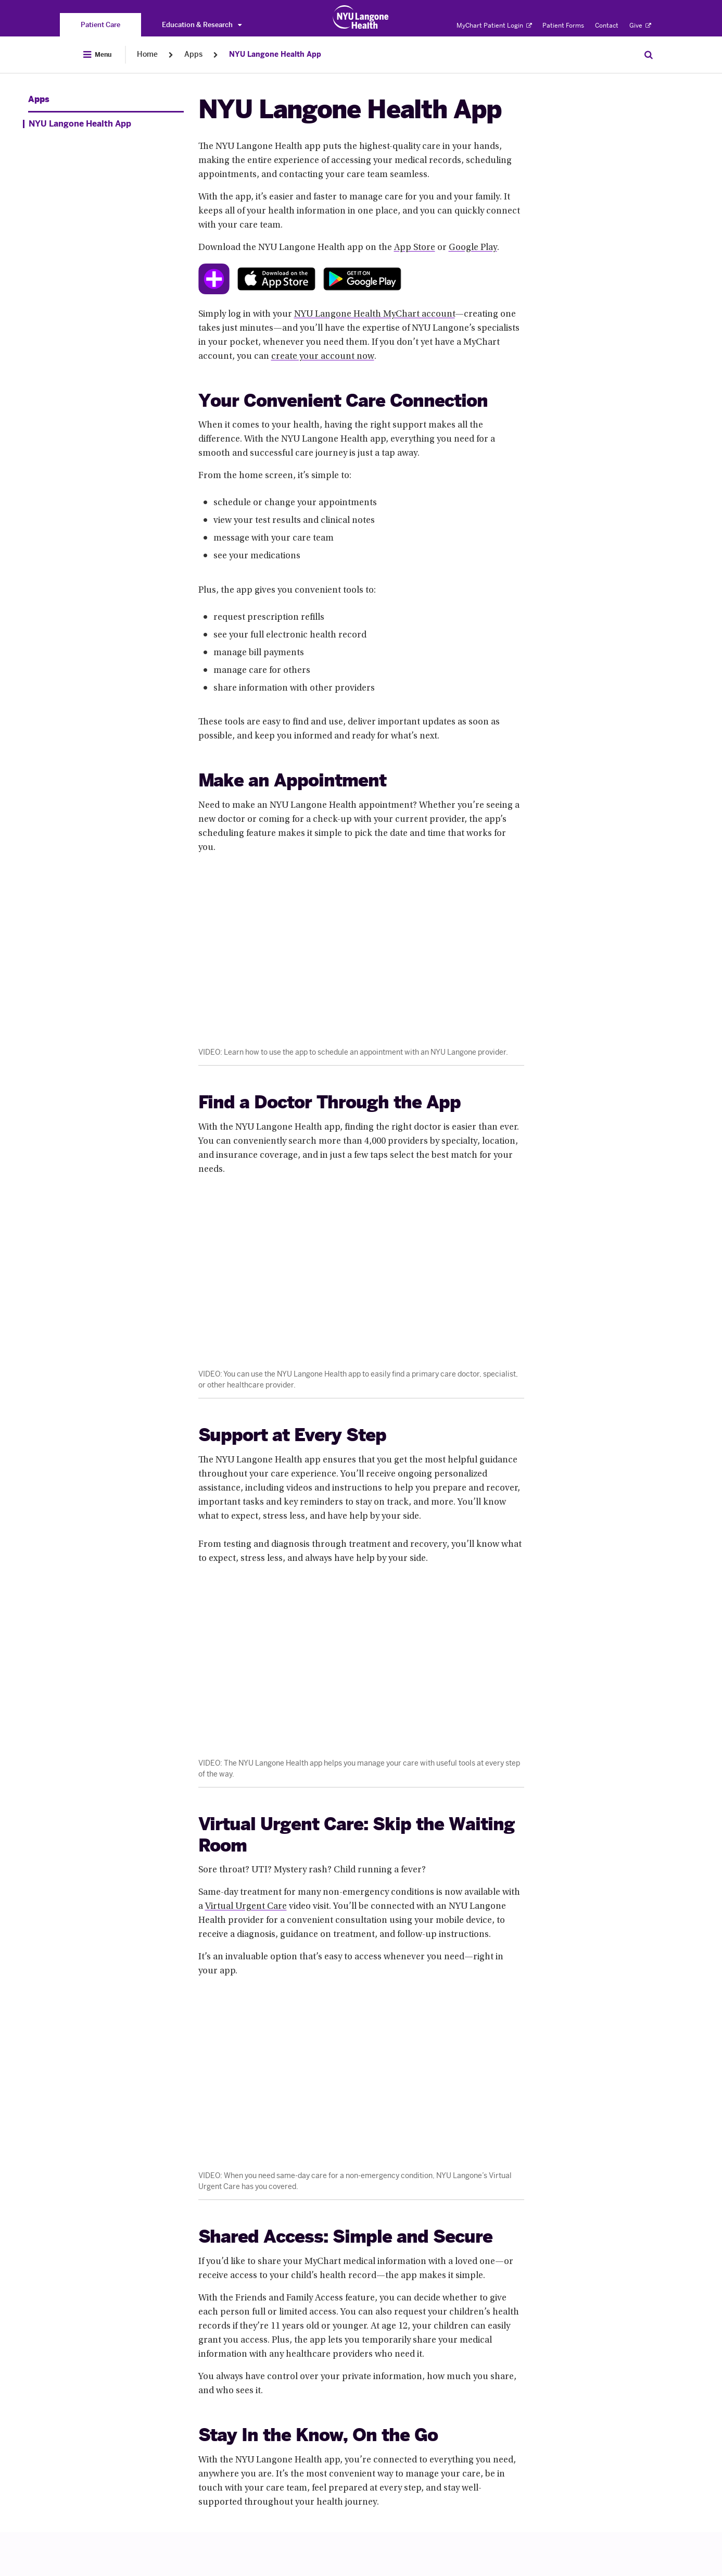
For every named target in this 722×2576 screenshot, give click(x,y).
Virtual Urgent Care (246, 1906)
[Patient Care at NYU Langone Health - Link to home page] (361, 17)
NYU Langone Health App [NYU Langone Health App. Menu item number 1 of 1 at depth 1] (80, 124)
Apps (193, 54)
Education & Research (202, 25)
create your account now (322, 356)
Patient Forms (563, 25)
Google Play (473, 248)
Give (640, 25)
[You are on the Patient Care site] (100, 25)
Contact (606, 25)
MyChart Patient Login (494, 25)
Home (147, 54)
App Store (414, 248)
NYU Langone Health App (275, 54)
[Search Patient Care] (648, 54)
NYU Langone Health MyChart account (374, 314)
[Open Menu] (97, 54)
